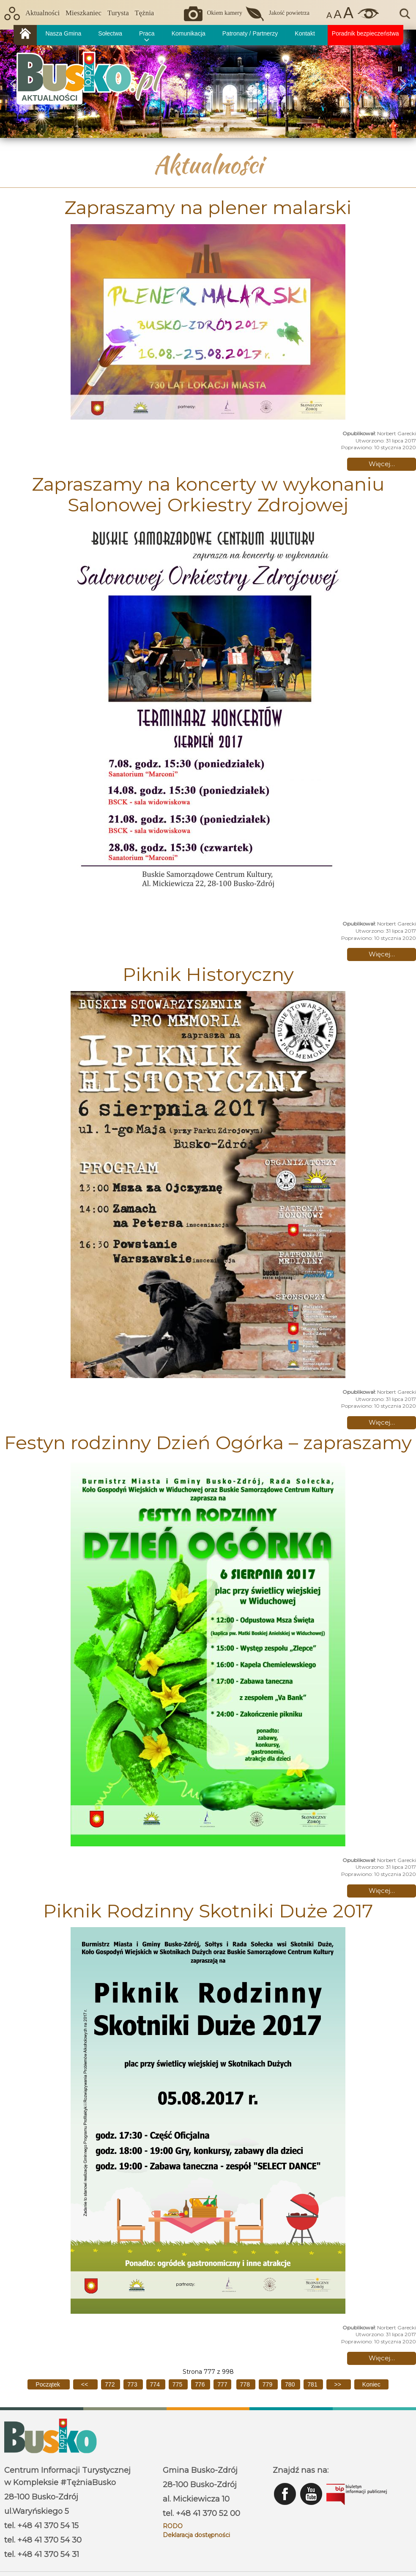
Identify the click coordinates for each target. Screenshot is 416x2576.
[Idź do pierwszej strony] (48, 2384)
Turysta (118, 13)
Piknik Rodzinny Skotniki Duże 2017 (208, 1910)
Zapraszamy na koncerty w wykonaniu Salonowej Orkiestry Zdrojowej (208, 494)
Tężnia (144, 13)
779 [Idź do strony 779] (268, 2384)
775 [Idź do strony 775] (178, 2384)
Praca (147, 33)
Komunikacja (188, 33)
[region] (208, 84)
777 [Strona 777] (222, 2384)
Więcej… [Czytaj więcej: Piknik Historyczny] (382, 1422)
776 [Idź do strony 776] (200, 2384)
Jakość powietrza (289, 13)
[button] (403, 84)
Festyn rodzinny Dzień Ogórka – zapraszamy (208, 1442)
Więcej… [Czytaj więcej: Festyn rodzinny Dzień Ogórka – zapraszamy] (382, 1891)
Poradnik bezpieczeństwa (365, 33)
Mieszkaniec (83, 13)
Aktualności (42, 13)
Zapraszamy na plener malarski (208, 207)
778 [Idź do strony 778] (246, 2384)
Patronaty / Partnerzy (250, 33)
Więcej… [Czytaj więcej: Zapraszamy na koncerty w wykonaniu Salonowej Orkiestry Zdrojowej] (382, 954)
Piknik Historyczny (208, 974)
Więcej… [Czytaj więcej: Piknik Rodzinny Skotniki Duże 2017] (382, 2358)
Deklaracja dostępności (196, 2535)
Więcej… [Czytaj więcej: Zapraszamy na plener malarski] (382, 464)
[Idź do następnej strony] (338, 2384)
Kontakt (305, 33)
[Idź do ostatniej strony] (371, 2384)
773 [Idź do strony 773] (133, 2384)
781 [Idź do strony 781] (313, 2384)
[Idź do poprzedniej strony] (85, 2384)
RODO (173, 2526)
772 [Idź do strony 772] (110, 2384)
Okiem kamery (224, 13)
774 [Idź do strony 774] (155, 2384)
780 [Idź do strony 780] (290, 2384)
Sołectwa (110, 33)
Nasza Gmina (63, 33)
